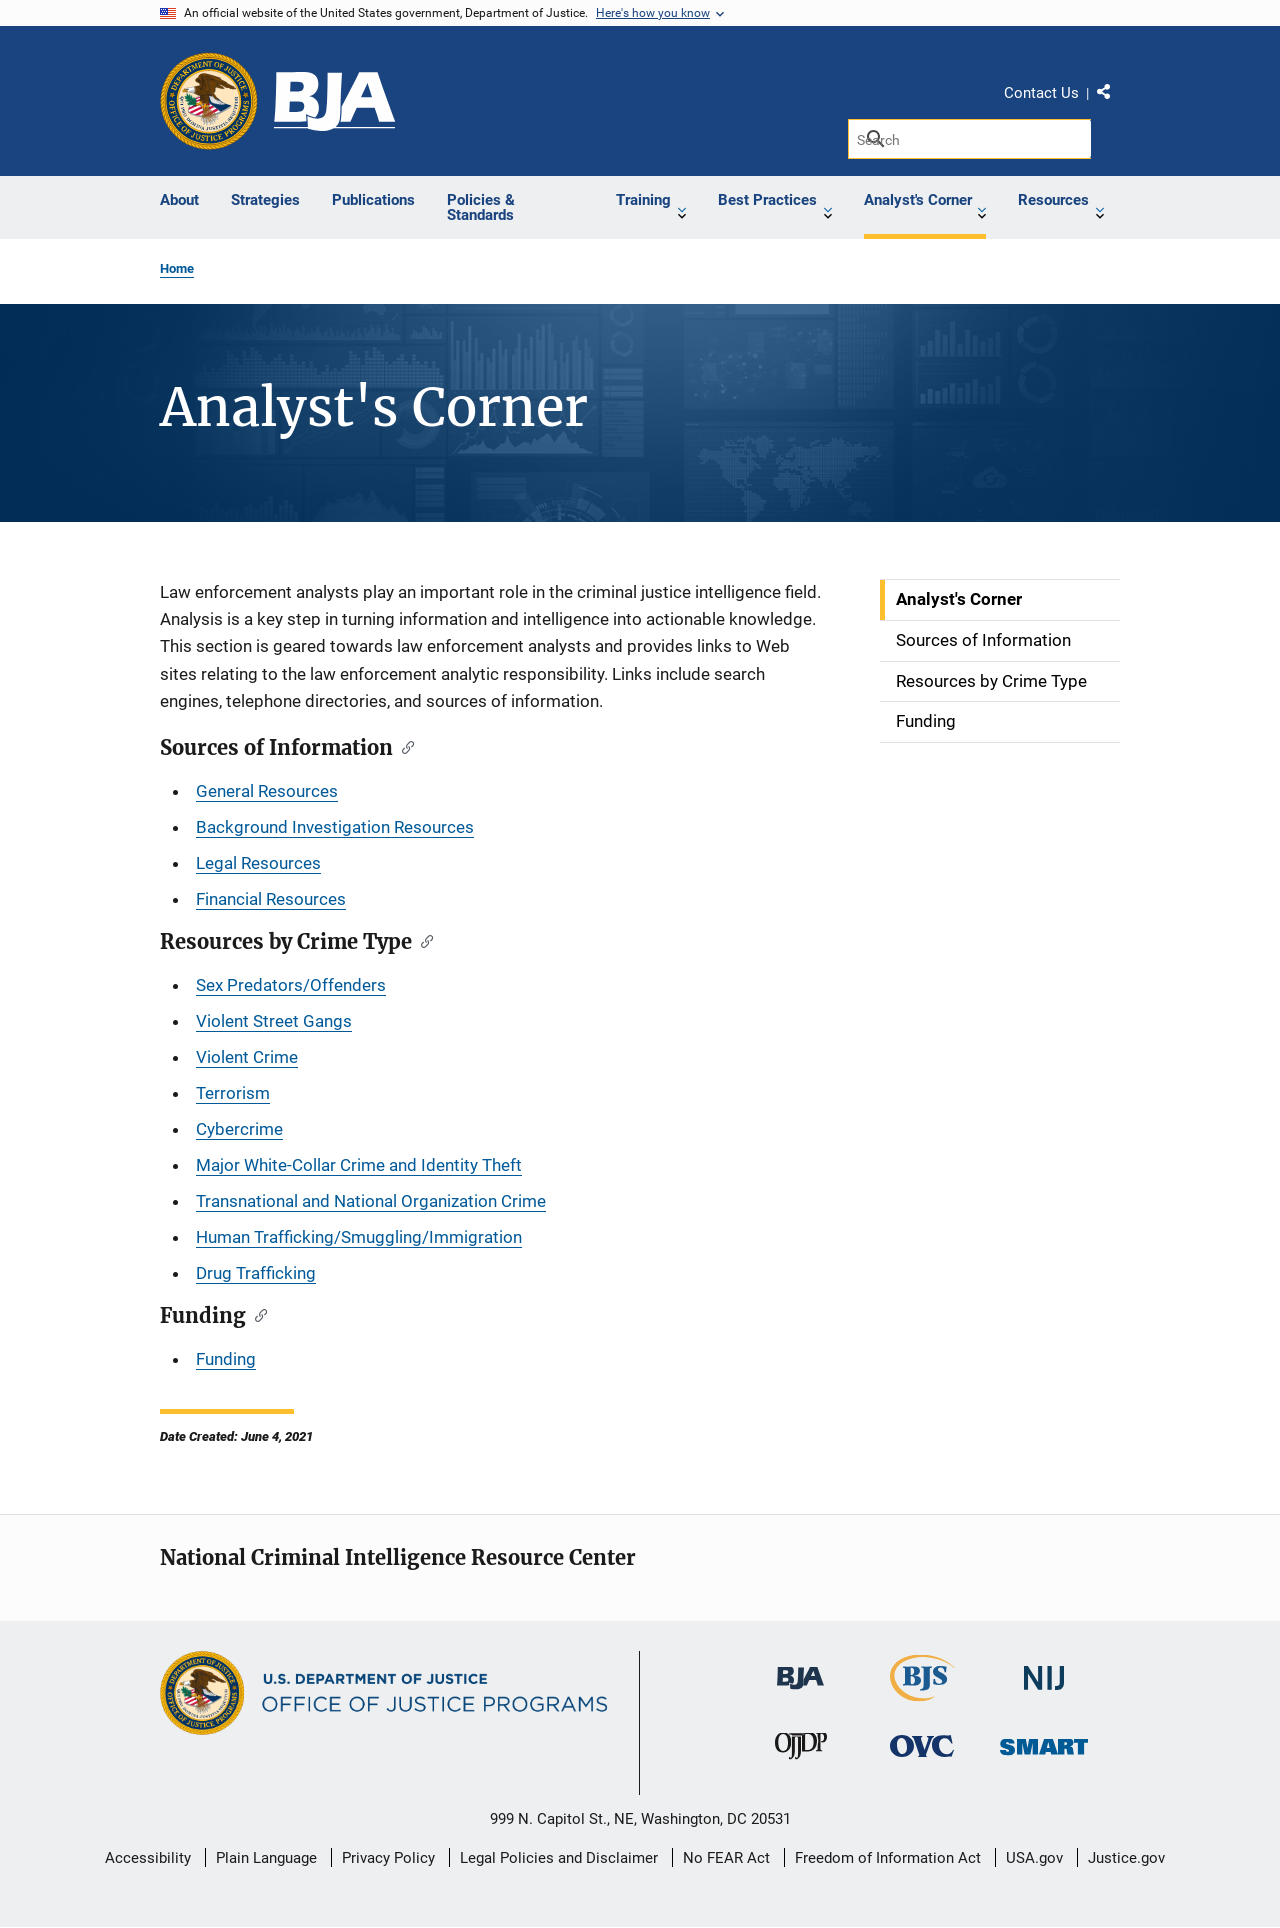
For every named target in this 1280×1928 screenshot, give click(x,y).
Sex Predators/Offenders (291, 985)
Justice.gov (1126, 1858)
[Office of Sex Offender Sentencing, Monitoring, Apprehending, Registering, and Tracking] (1044, 1741)
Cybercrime (239, 1129)
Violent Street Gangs (274, 1021)
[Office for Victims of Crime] (922, 1745)
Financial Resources (271, 899)
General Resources (267, 791)
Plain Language (266, 1858)
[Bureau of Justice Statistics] (922, 1692)
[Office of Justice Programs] (209, 101)
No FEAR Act (726, 1858)
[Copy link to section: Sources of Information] (403, 746)
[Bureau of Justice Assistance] (334, 101)
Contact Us (1041, 93)
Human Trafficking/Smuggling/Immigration (359, 1237)
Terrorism (233, 1093)
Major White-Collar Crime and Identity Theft (359, 1165)
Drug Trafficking (256, 1273)
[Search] (969, 139)
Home (177, 268)
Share (1111, 96)
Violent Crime (247, 1057)
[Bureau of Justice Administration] (800, 1668)
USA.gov (1034, 1858)
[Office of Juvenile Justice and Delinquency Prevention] (801, 1750)
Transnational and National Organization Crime (371, 1201)
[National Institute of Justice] (1044, 1669)
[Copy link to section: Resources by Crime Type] (422, 940)
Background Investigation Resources (335, 827)
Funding (226, 1359)
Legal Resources (258, 863)
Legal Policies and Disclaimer (559, 1858)
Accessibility (148, 1858)
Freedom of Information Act (888, 1858)
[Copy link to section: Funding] (256, 1314)
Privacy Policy (388, 1858)
